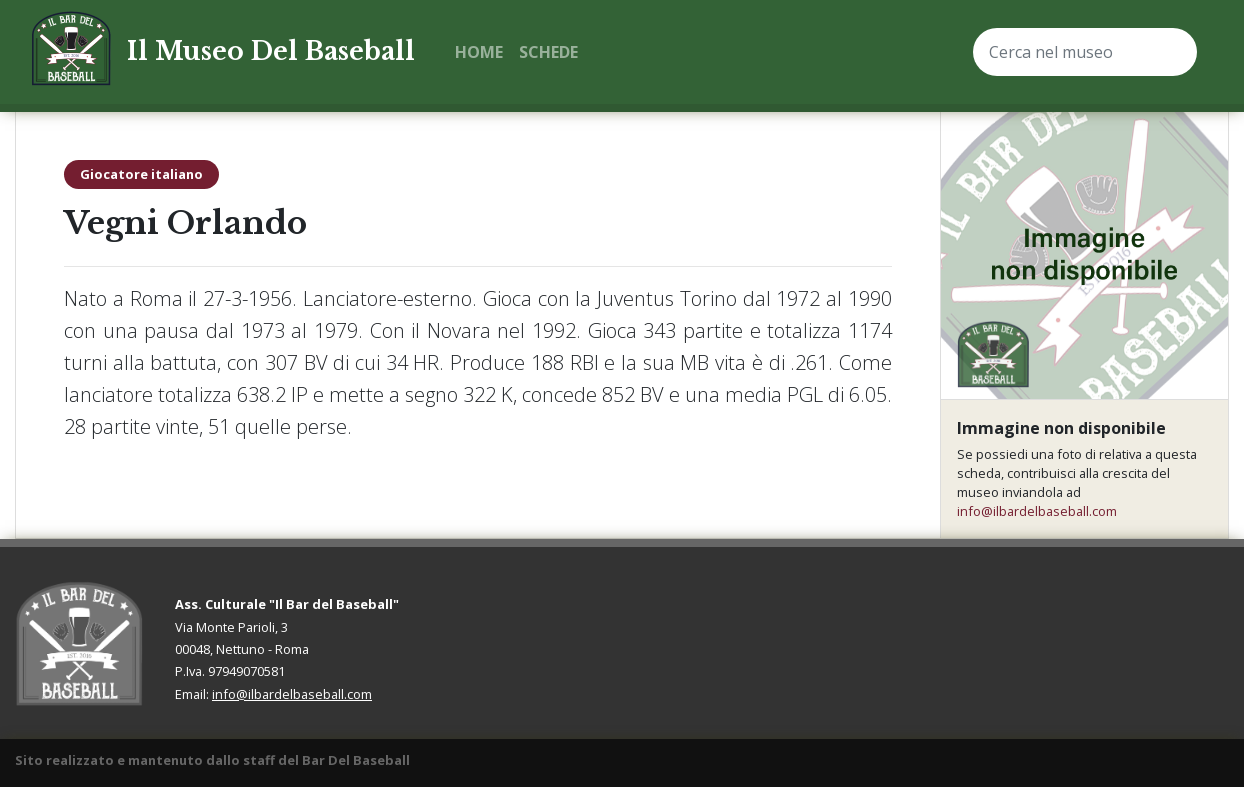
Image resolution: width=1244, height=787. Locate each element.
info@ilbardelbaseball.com (1037, 511)
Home (479, 52)
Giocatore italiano (141, 174)
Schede (548, 52)
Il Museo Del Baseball (271, 51)
